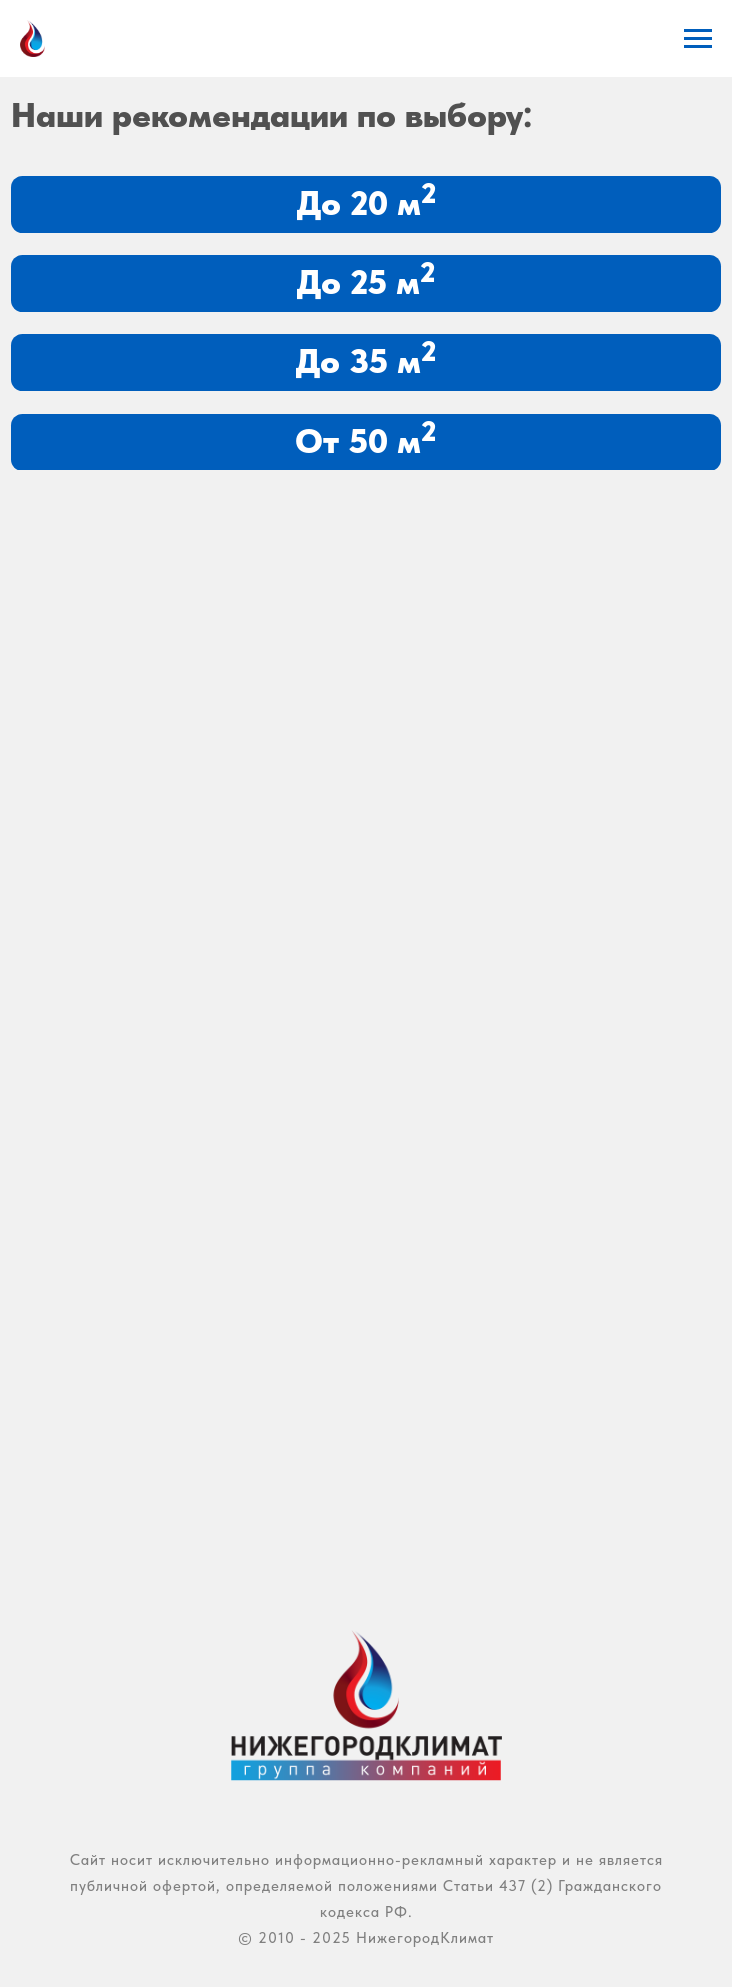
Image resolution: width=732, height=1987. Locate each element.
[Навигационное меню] (698, 39)
